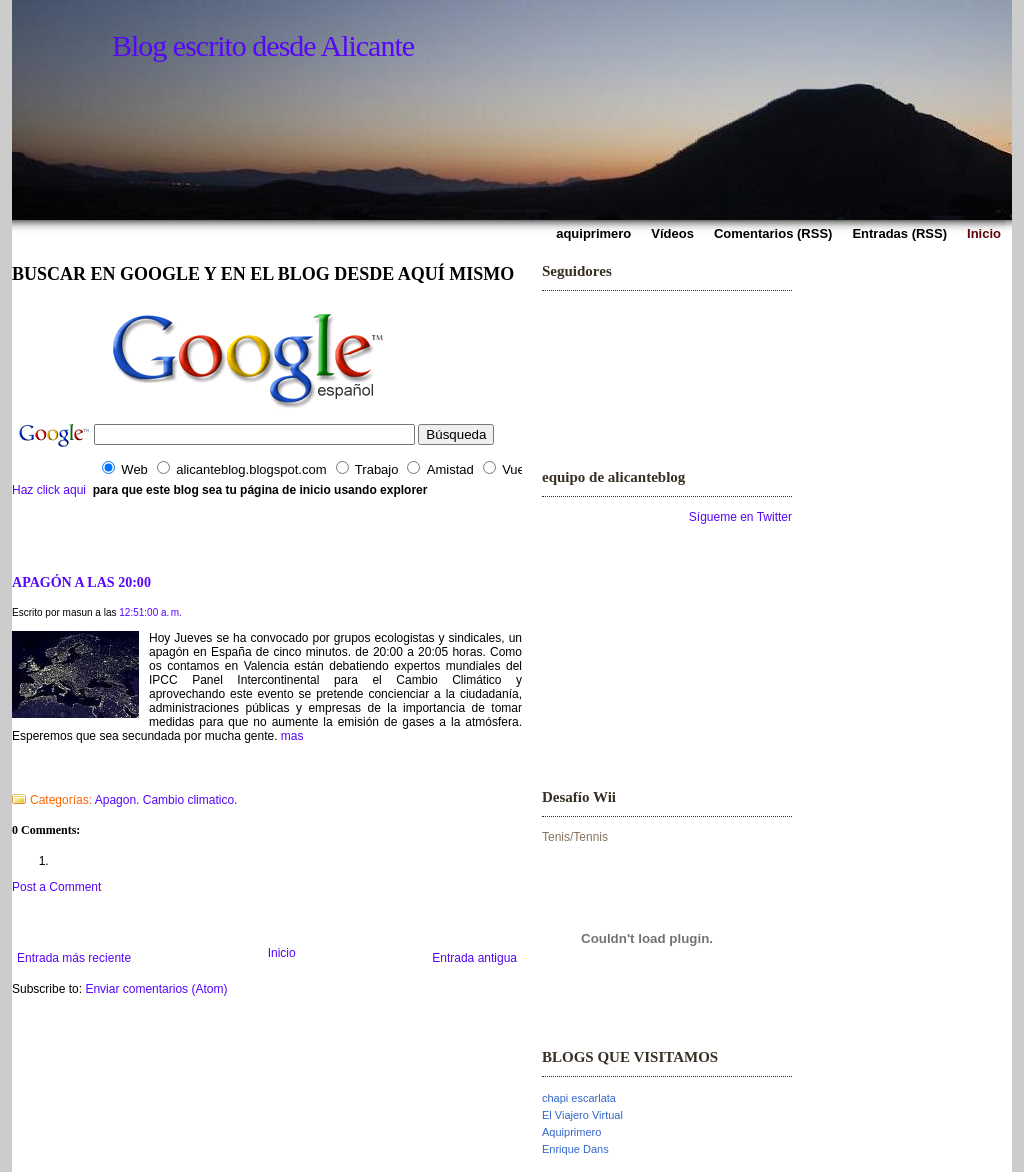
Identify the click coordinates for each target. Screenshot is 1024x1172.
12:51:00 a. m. (150, 612)
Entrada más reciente (74, 958)
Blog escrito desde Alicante (263, 45)
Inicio (282, 953)
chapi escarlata (579, 1098)
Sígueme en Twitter (740, 517)
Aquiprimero (571, 1132)
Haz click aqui (49, 490)
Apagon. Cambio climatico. (166, 800)
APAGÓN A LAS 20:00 (81, 582)
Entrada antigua (474, 958)
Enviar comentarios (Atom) (156, 989)
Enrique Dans (575, 1149)
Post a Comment (56, 887)
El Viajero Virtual (582, 1115)
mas (292, 736)
